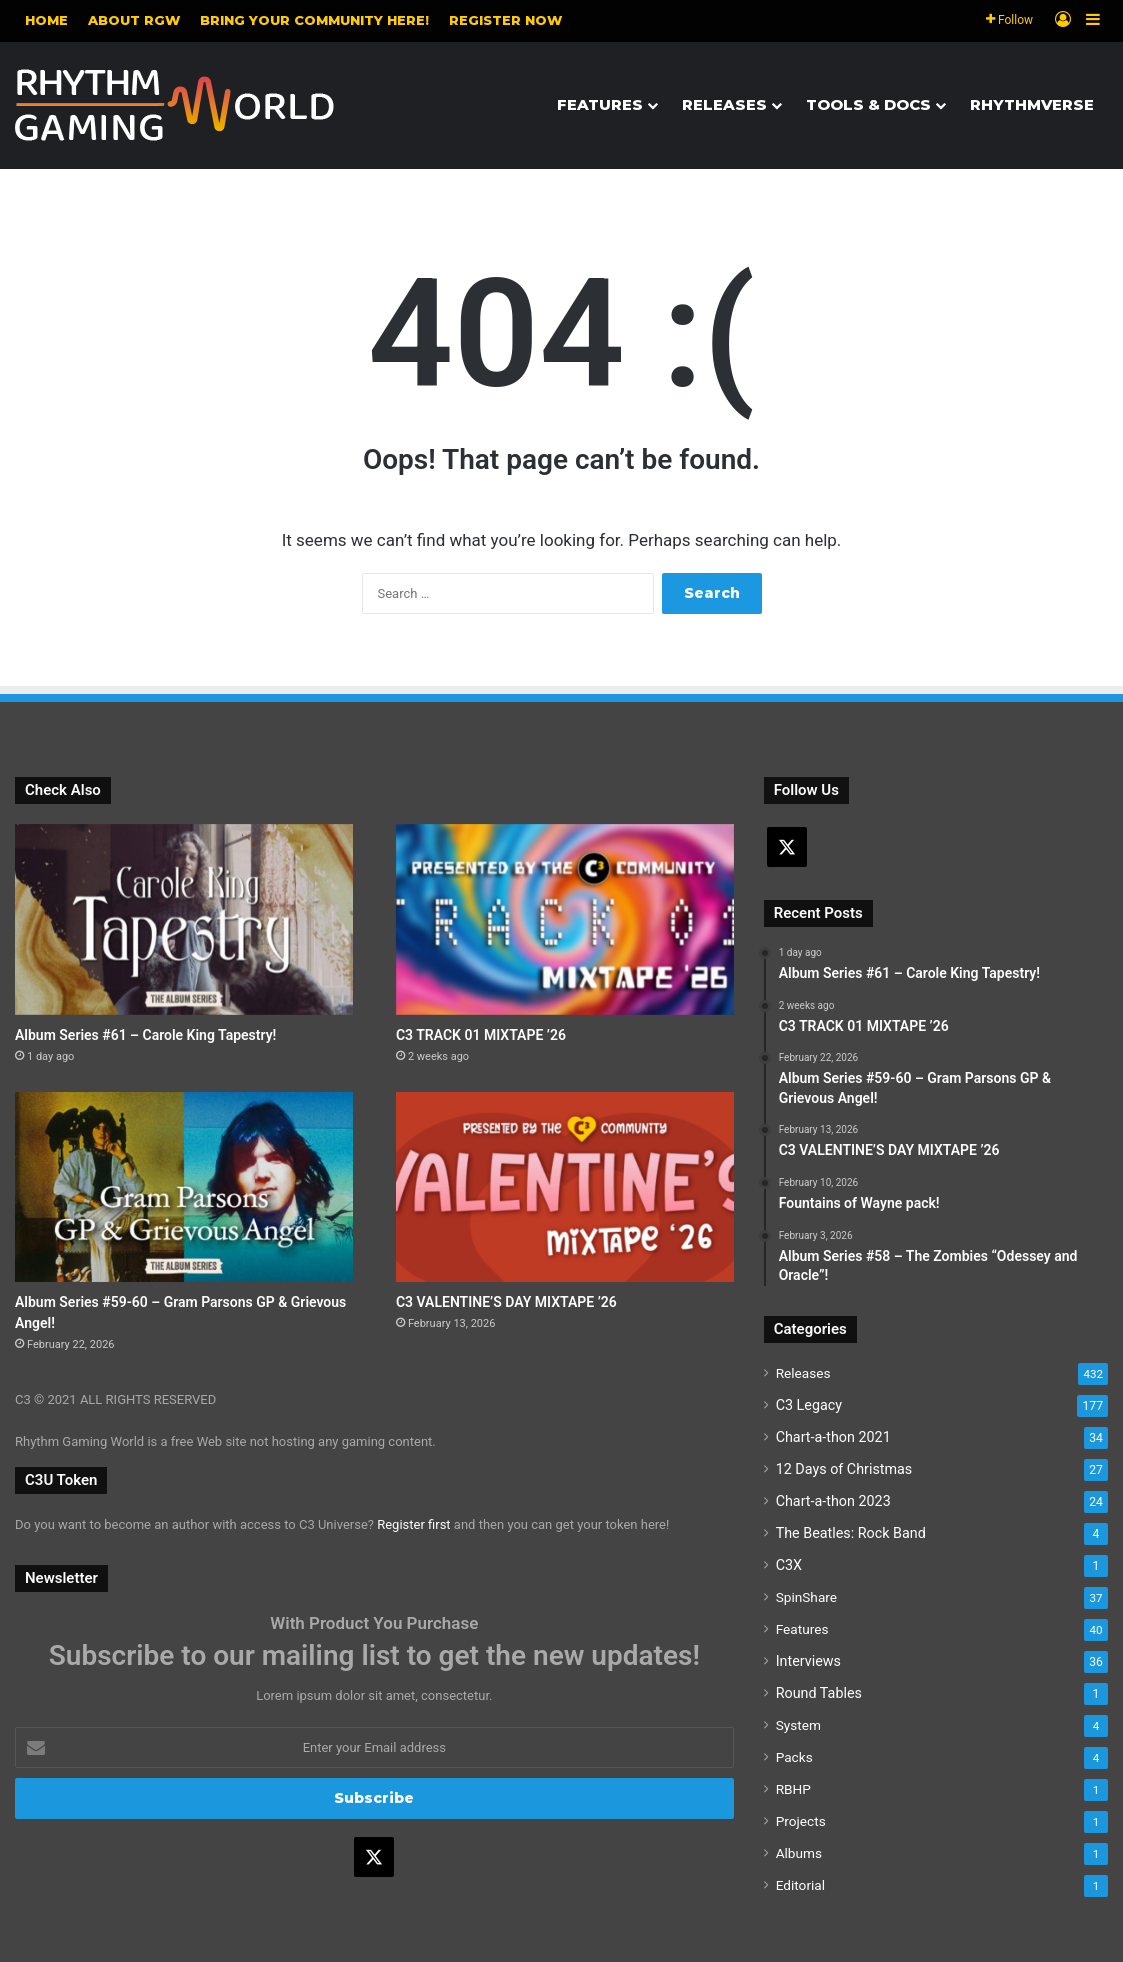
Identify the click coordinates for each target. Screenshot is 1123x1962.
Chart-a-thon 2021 (833, 1437)
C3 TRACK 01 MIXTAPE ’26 (481, 1035)
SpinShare (806, 1597)
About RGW (134, 20)
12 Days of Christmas (844, 1469)
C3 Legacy (809, 1405)
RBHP (793, 1789)
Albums (799, 1853)
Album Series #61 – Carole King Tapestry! (145, 1035)
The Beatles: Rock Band (851, 1533)
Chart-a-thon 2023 (833, 1501)
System (798, 1725)
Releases (724, 104)
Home (46, 20)
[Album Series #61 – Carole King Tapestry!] (184, 919)
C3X (789, 1565)
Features (600, 104)
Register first (413, 1524)
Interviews (808, 1661)
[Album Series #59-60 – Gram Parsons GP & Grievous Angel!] (184, 1187)
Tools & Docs (868, 104)
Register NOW (505, 20)
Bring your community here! (314, 20)
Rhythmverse (1032, 104)
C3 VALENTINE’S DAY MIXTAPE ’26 (506, 1302)
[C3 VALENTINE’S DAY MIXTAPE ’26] (565, 1187)
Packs (794, 1757)
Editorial (800, 1885)
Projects (801, 1821)
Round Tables (819, 1693)
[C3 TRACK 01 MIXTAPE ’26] (565, 919)
